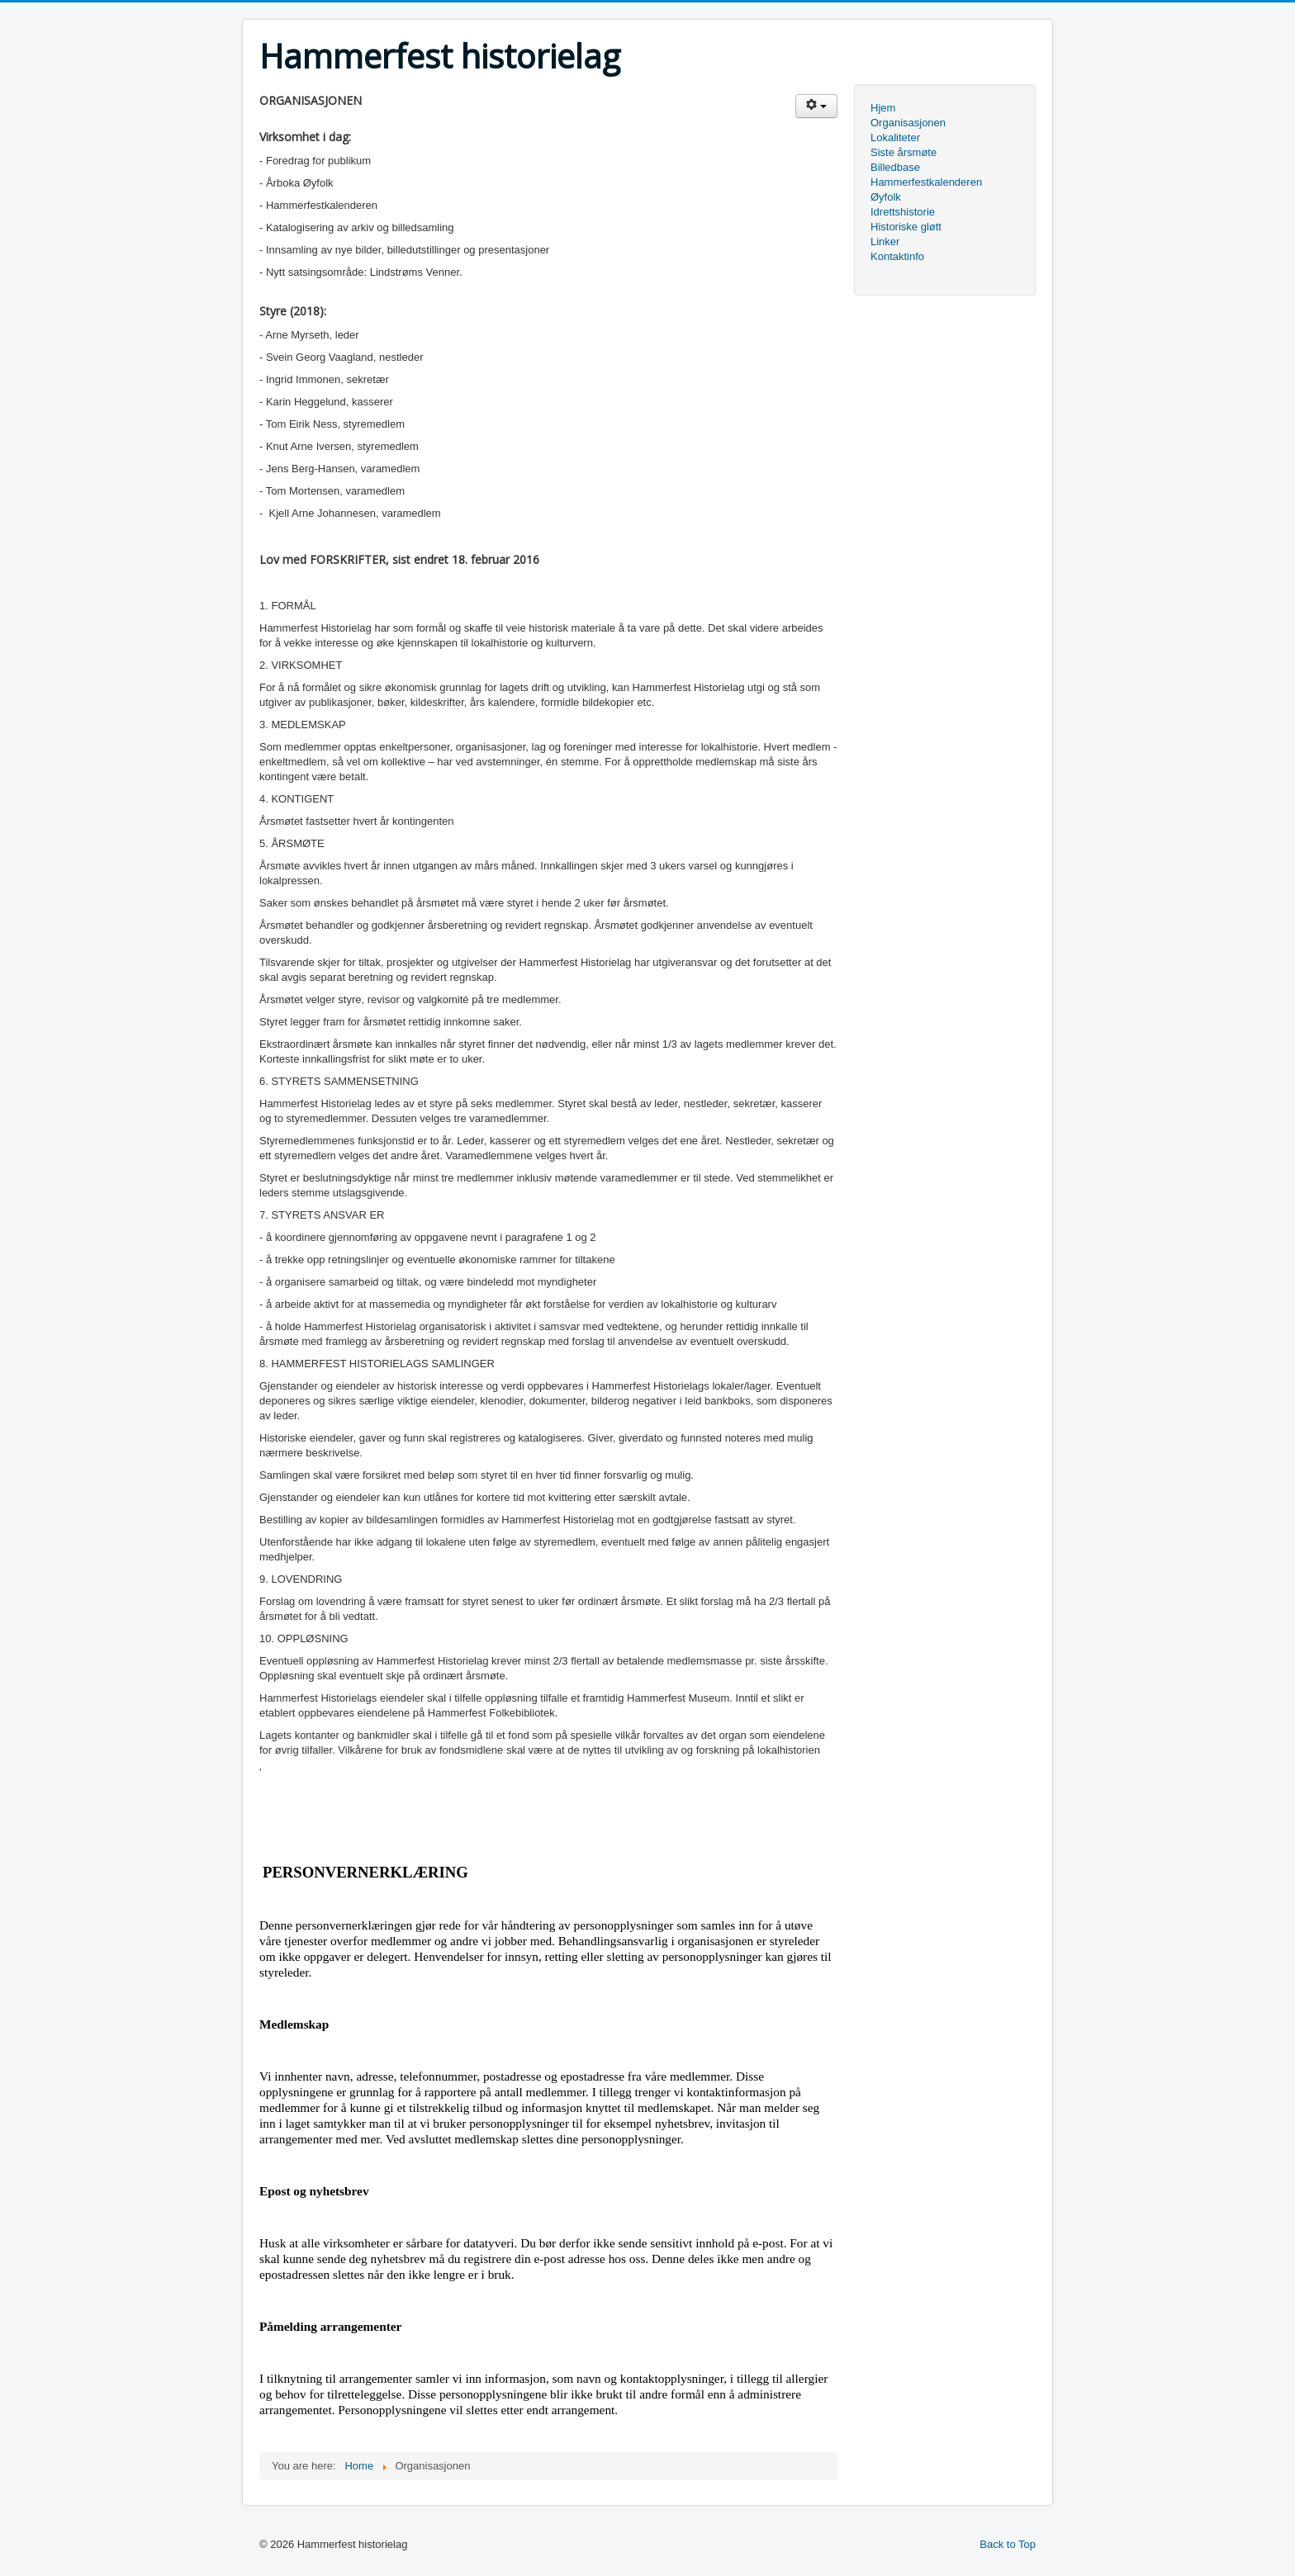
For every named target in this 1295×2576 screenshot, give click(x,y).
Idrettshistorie (902, 212)
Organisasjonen (908, 122)
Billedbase (895, 167)
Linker (884, 241)
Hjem (882, 108)
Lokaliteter (895, 137)
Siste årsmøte (903, 152)
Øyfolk (885, 197)
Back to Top (1008, 2544)
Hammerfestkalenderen (926, 182)
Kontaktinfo (897, 256)
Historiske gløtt (906, 226)
